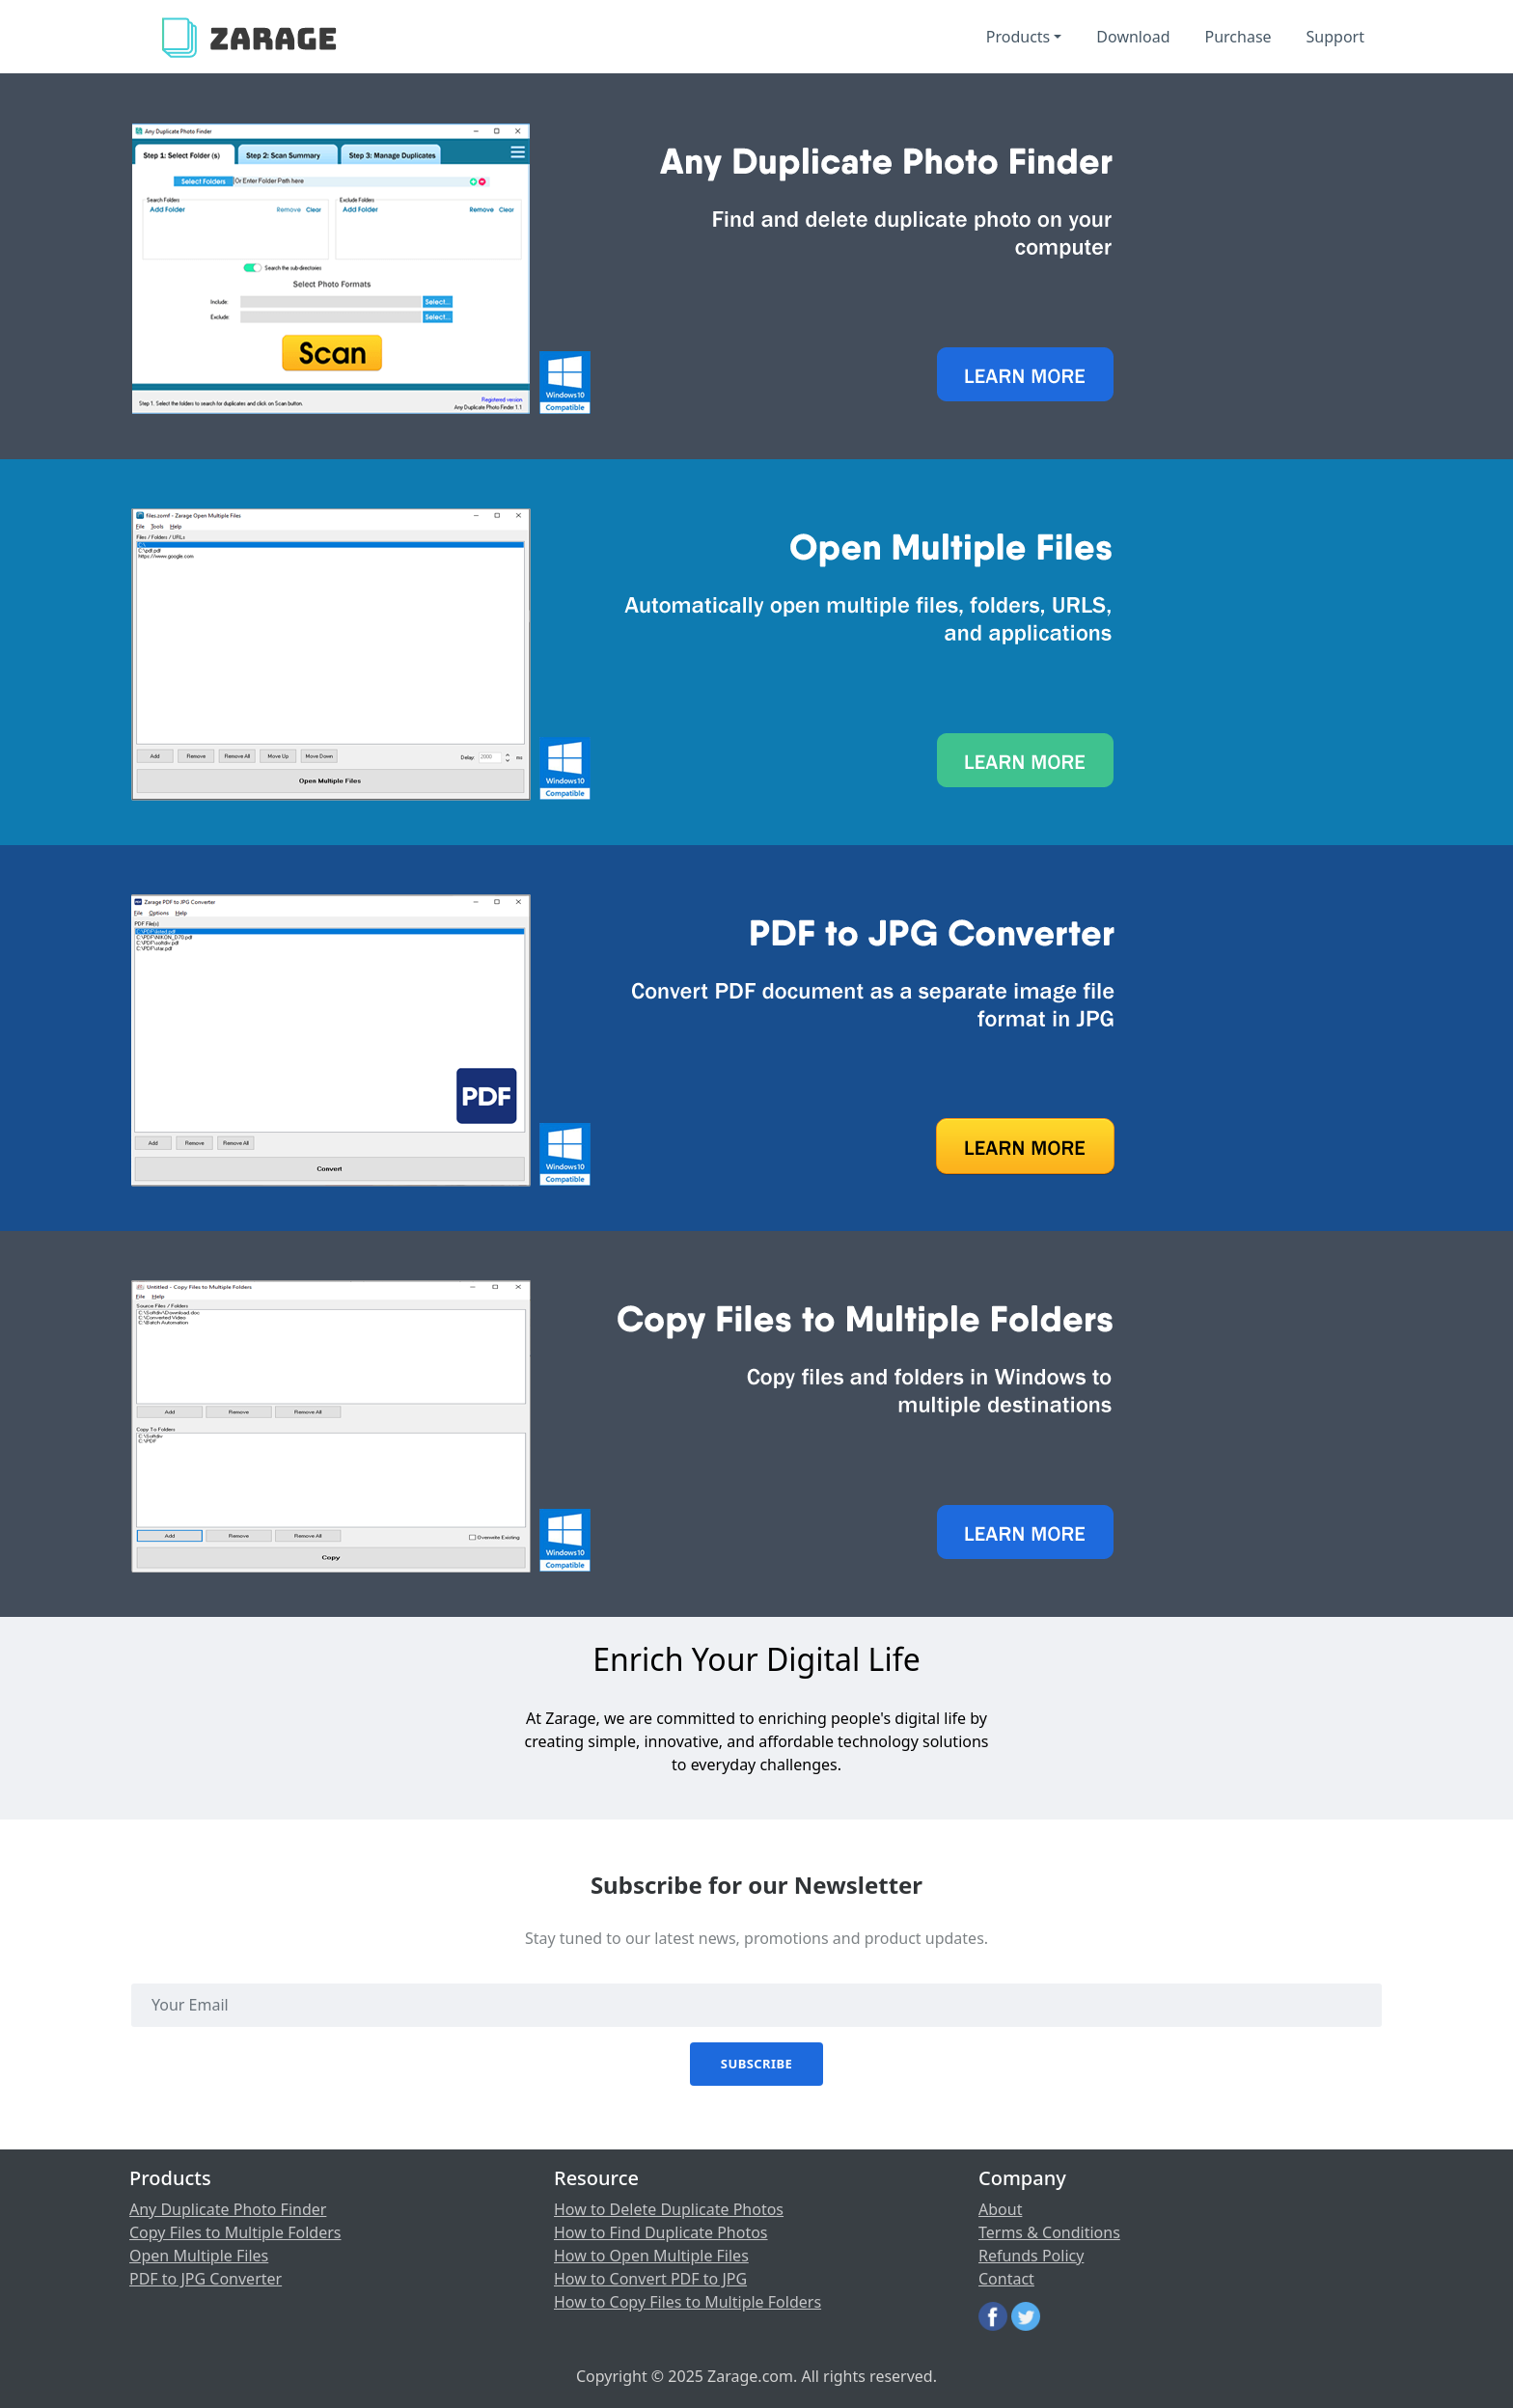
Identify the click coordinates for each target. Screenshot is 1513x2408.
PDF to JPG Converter (205, 2278)
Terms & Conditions (1049, 2232)
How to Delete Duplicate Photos (669, 2209)
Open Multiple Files (198, 2255)
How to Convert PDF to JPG (650, 2278)
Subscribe (756, 2063)
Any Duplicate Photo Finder (227, 2209)
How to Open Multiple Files (651, 2255)
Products (1018, 36)
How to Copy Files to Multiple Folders (687, 2301)
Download (1132, 36)
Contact (1006, 2278)
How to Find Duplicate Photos (661, 2232)
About (1000, 2209)
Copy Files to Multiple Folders (235, 2232)
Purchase (1237, 36)
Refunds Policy (1031, 2255)
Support (1335, 36)
